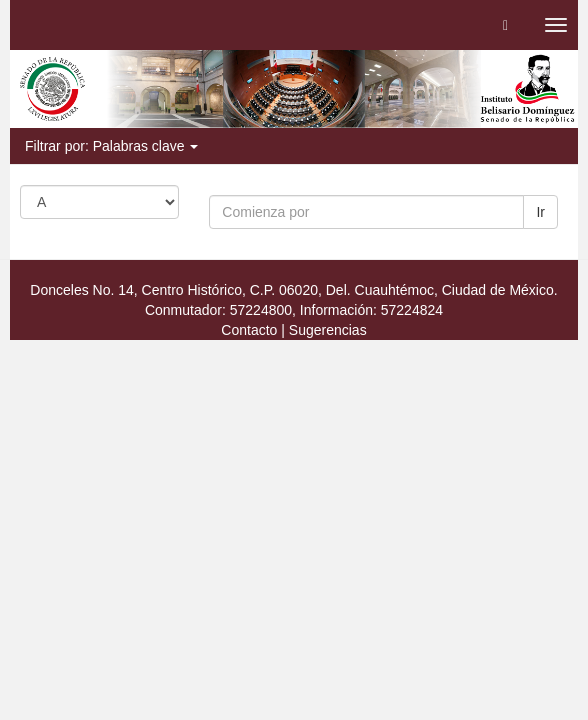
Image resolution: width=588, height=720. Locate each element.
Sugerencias (328, 330)
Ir (540, 212)
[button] (505, 25)
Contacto (249, 330)
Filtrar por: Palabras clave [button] (111, 146)
